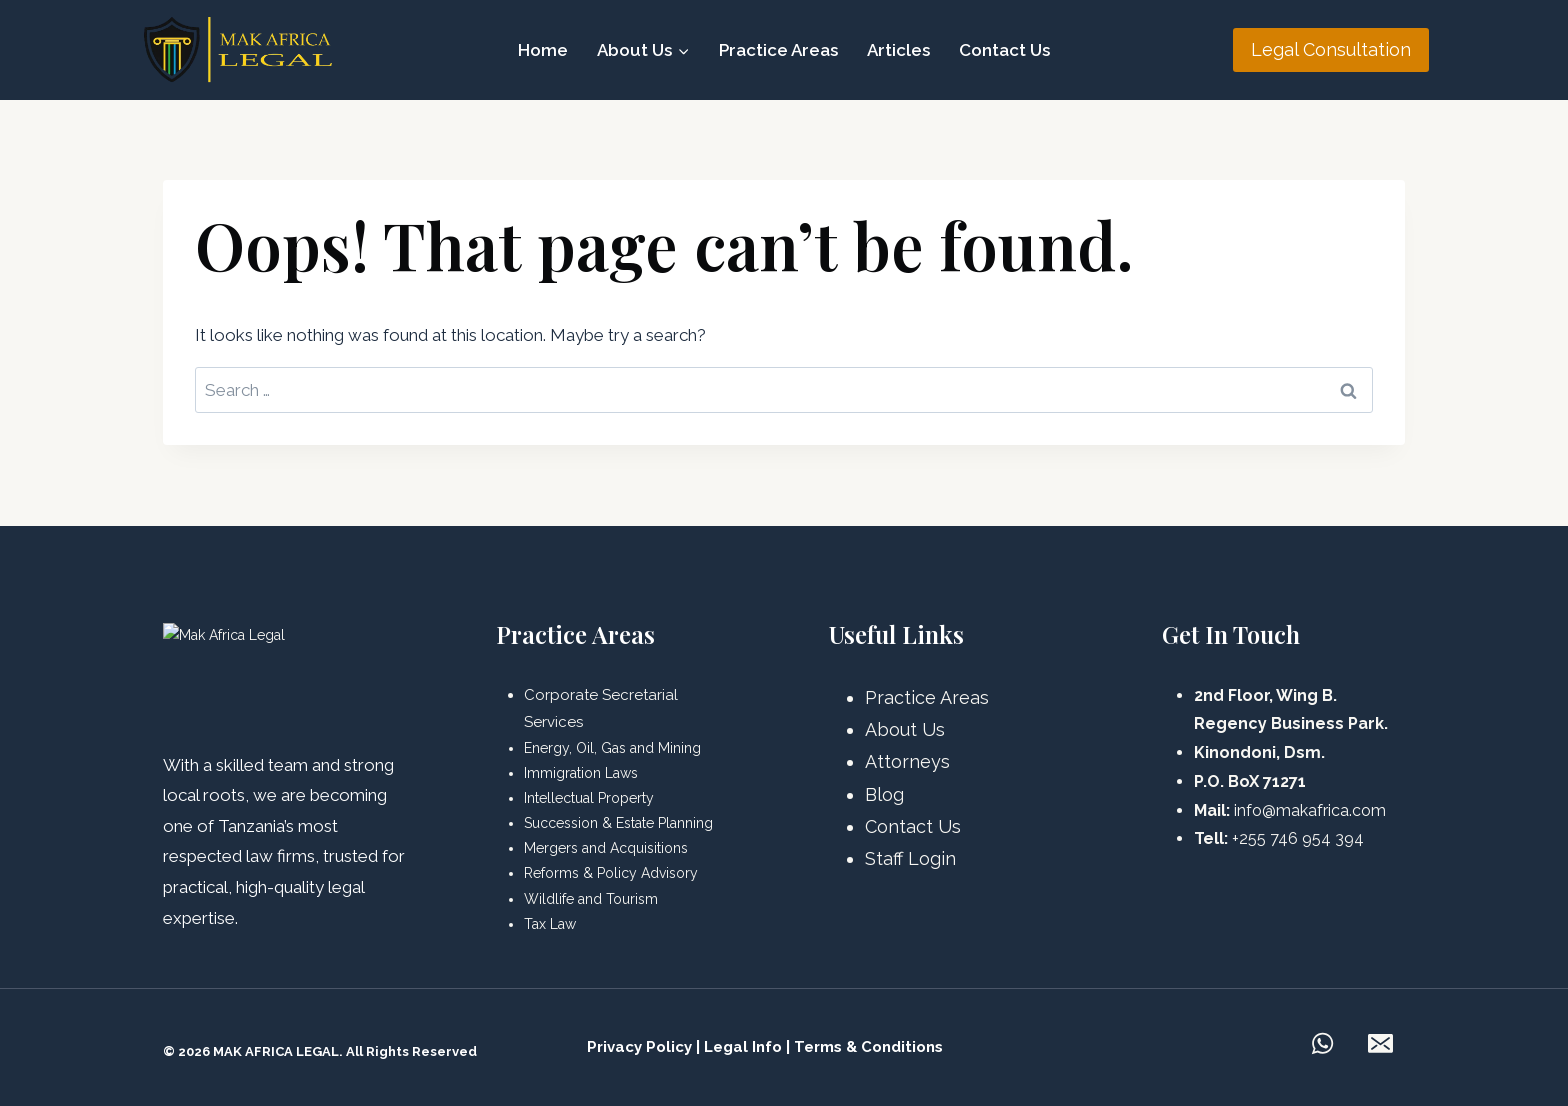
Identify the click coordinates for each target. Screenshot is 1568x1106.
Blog (884, 794)
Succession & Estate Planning (618, 823)
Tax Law (550, 924)
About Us (905, 729)
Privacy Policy (639, 1047)
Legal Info (743, 1047)
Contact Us (1004, 50)
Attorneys (907, 761)
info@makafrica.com (1310, 810)
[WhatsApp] (1322, 1044)
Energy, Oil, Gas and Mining (612, 748)
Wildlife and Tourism (591, 899)
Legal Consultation (1331, 49)
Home (543, 50)
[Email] (1380, 1044)
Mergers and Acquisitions (606, 848)
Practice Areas (778, 50)
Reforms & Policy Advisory (611, 873)
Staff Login (910, 858)
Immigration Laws (581, 773)
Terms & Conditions (868, 1047)
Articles (898, 50)
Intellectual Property (589, 798)
